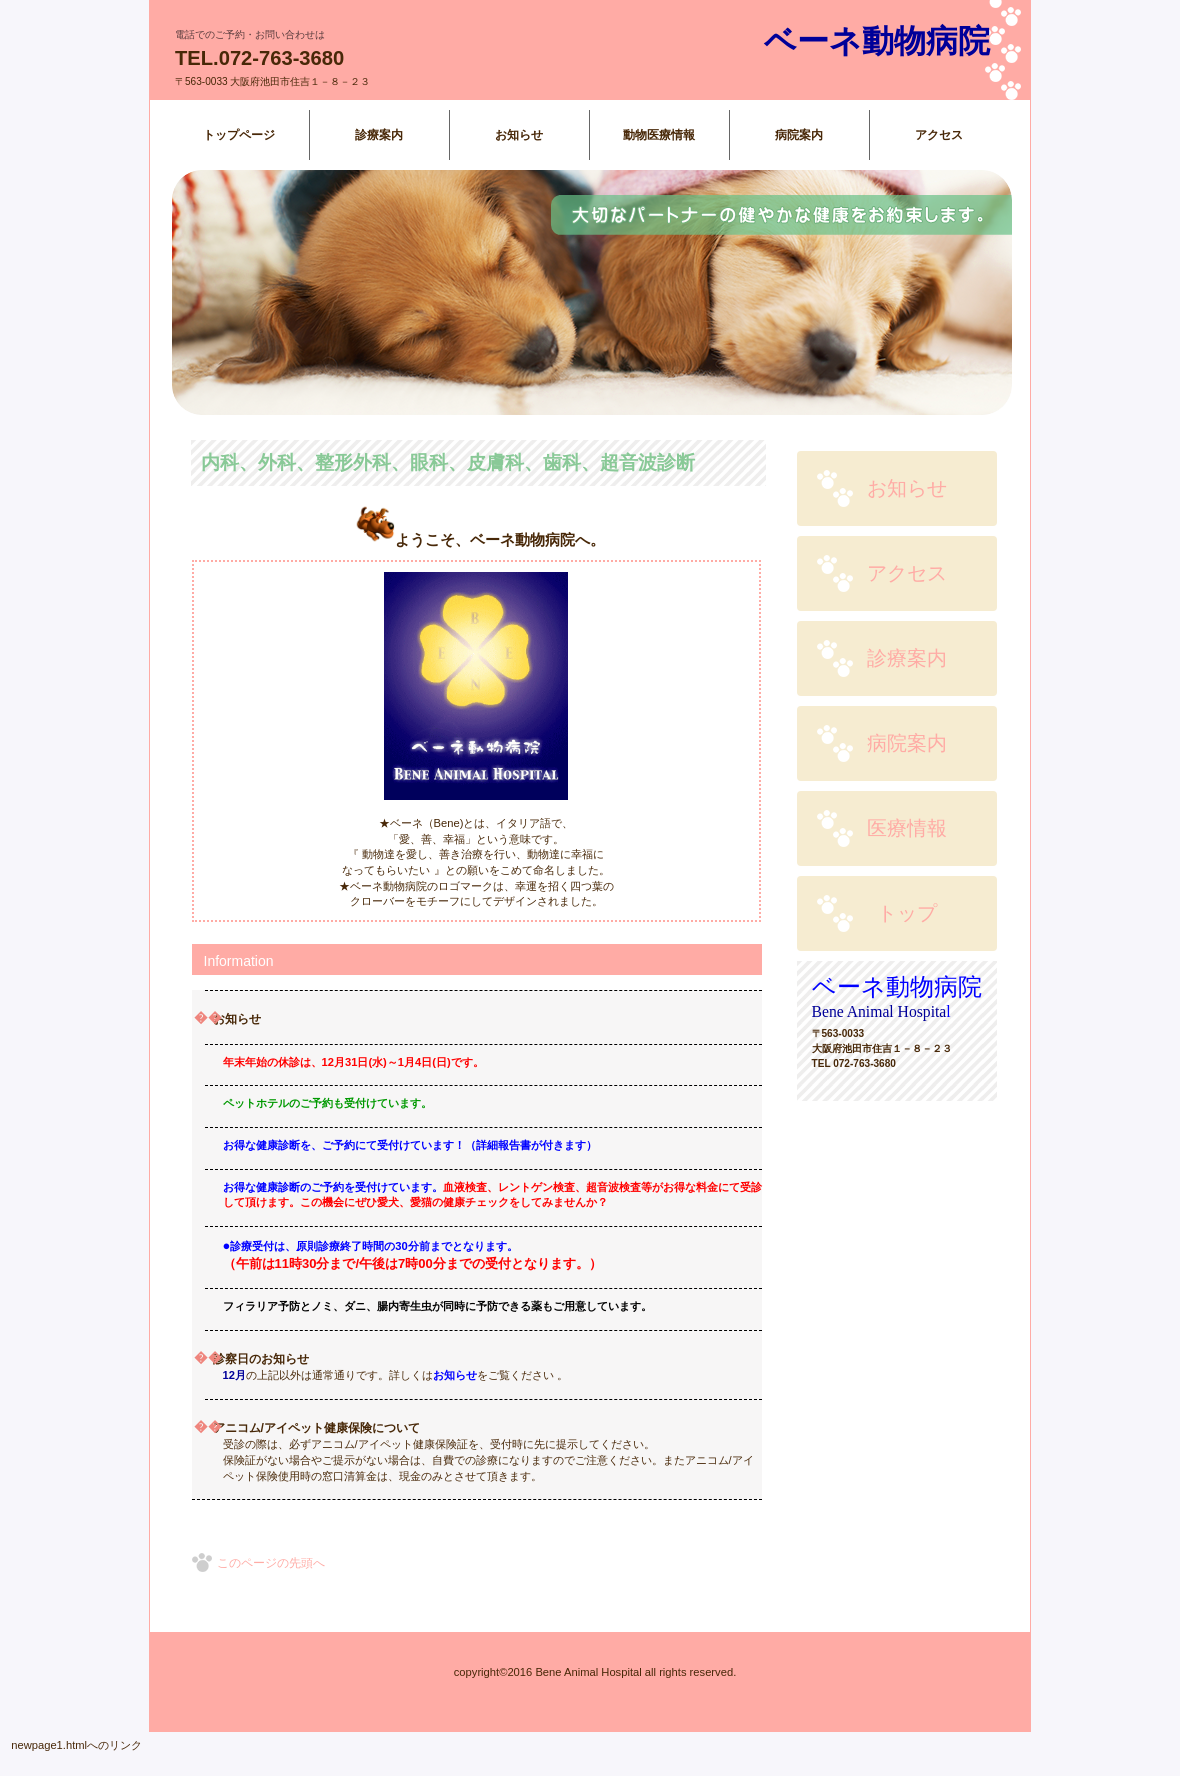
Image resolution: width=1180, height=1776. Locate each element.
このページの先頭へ (271, 1563)
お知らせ (907, 488)
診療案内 (907, 658)
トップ (907, 913)
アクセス (907, 573)
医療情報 (907, 828)
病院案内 (907, 743)
